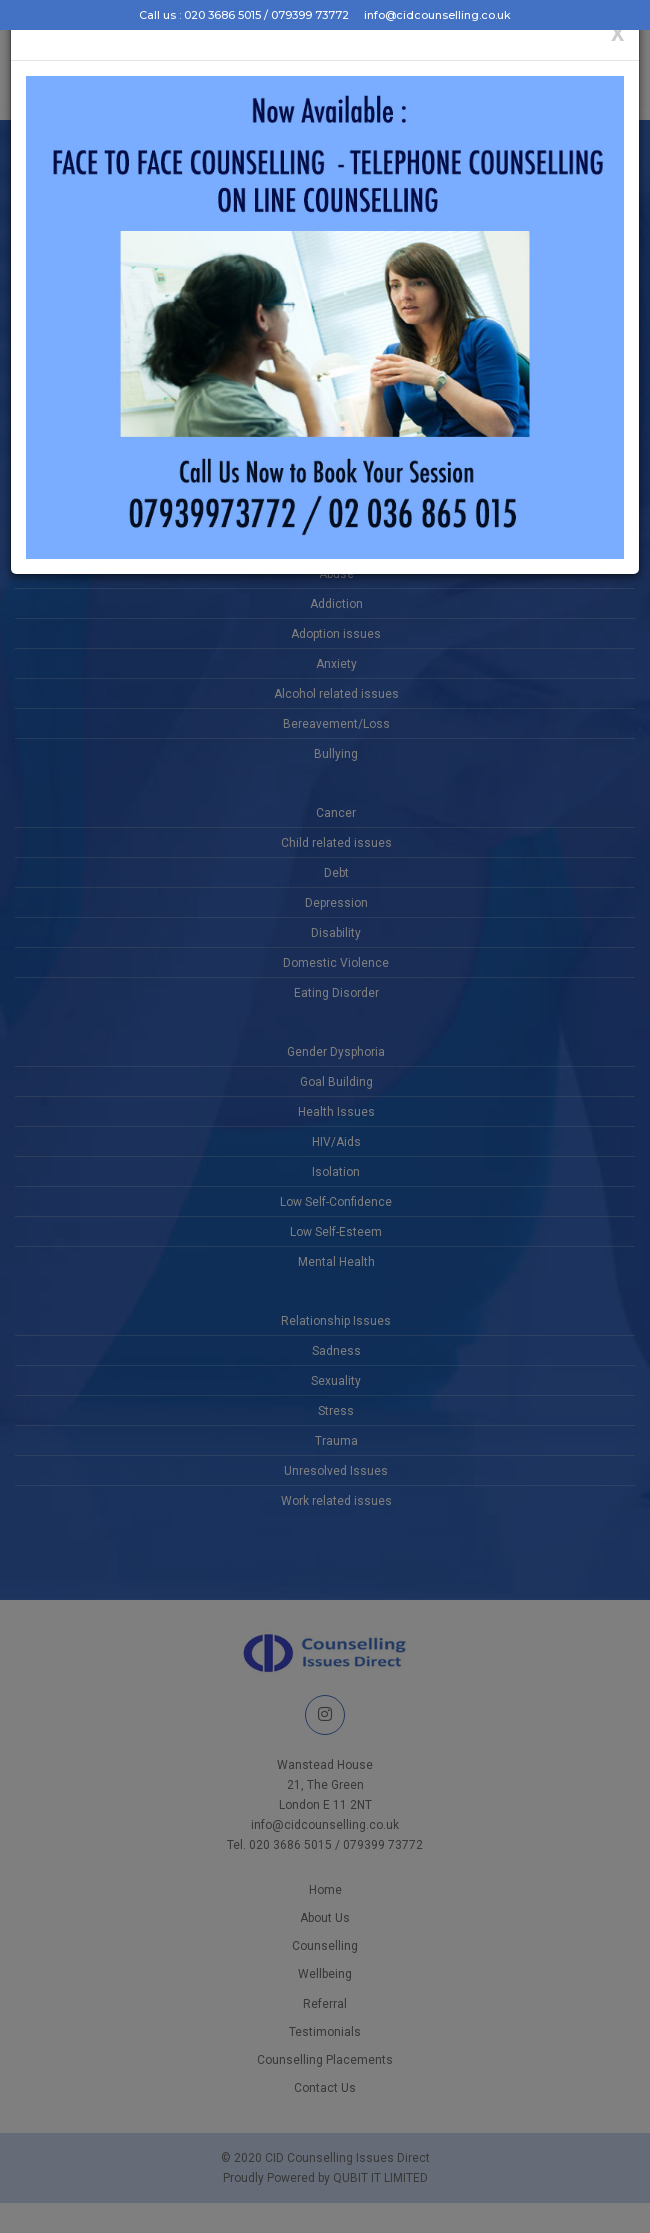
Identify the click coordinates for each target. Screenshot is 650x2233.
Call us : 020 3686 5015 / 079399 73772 (244, 15)
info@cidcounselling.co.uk (437, 15)
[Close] (617, 34)
